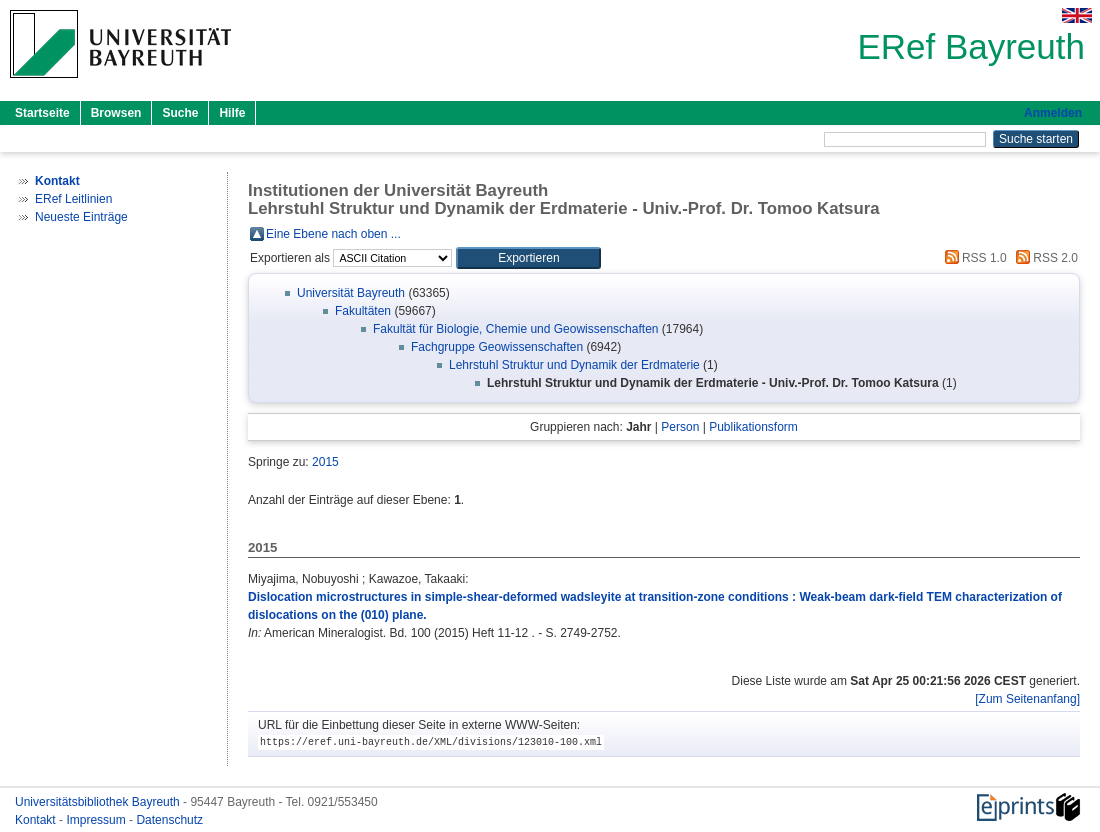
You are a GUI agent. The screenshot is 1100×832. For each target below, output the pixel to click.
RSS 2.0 (1044, 258)
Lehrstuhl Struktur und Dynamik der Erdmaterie (574, 365)
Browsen (116, 113)
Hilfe (232, 113)
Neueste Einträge (81, 217)
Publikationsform (753, 427)
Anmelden (1053, 113)
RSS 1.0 (973, 258)
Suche (180, 113)
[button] (528, 258)
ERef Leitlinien (73, 199)
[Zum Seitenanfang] (1027, 699)
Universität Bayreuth (351, 293)
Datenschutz (169, 820)
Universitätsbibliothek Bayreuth (99, 802)
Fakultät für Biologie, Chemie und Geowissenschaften (516, 329)
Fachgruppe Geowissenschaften (497, 347)
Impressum (97, 820)
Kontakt (37, 820)
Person (680, 427)
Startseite (42, 113)
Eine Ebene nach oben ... (333, 234)
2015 (325, 462)
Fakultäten (363, 311)
